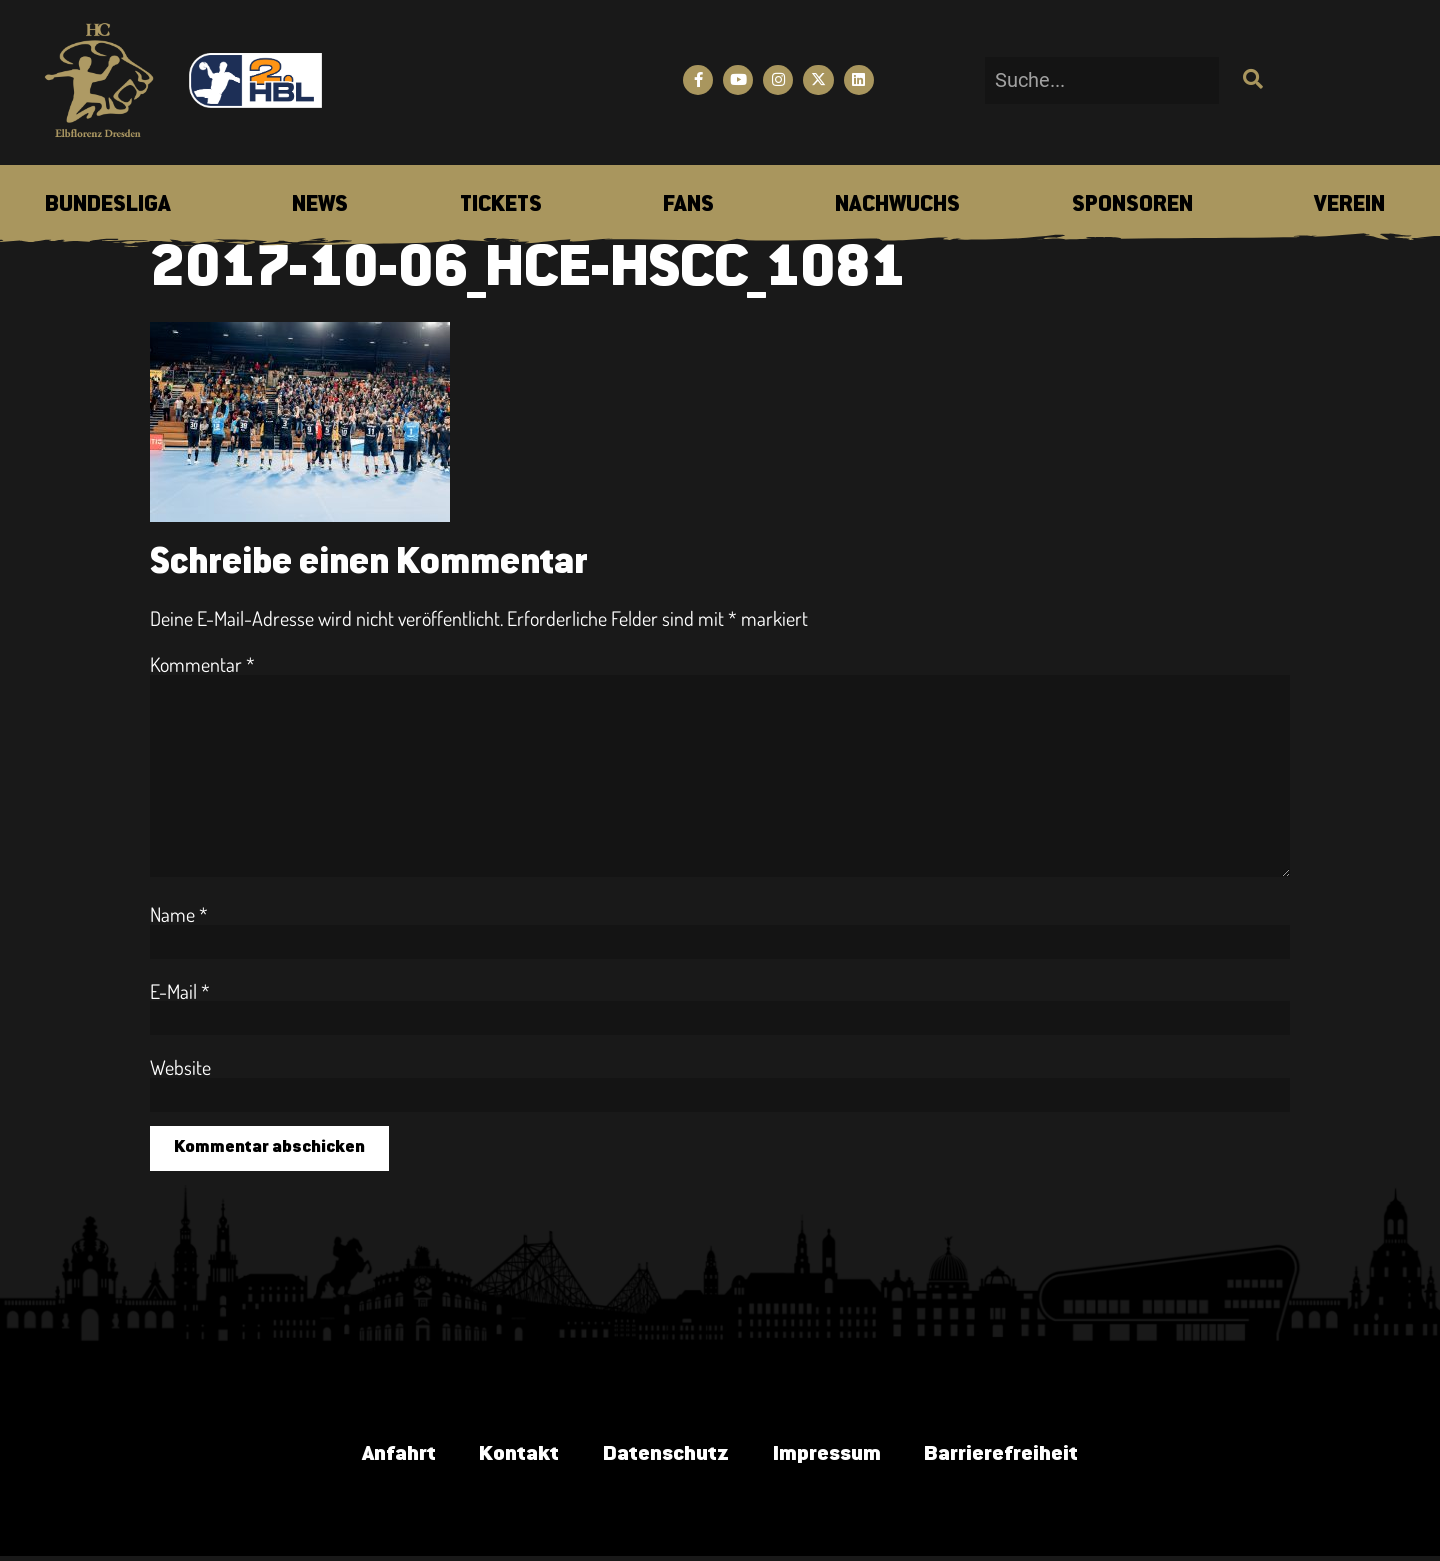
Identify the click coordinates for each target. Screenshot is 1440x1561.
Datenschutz (663, 1456)
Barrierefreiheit (1017, 1456)
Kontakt (509, 1456)
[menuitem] (108, 206)
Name (179, 914)
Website (180, 1067)
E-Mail (180, 991)
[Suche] (1250, 80)
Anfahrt (381, 1456)
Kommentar (202, 664)
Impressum (832, 1456)
